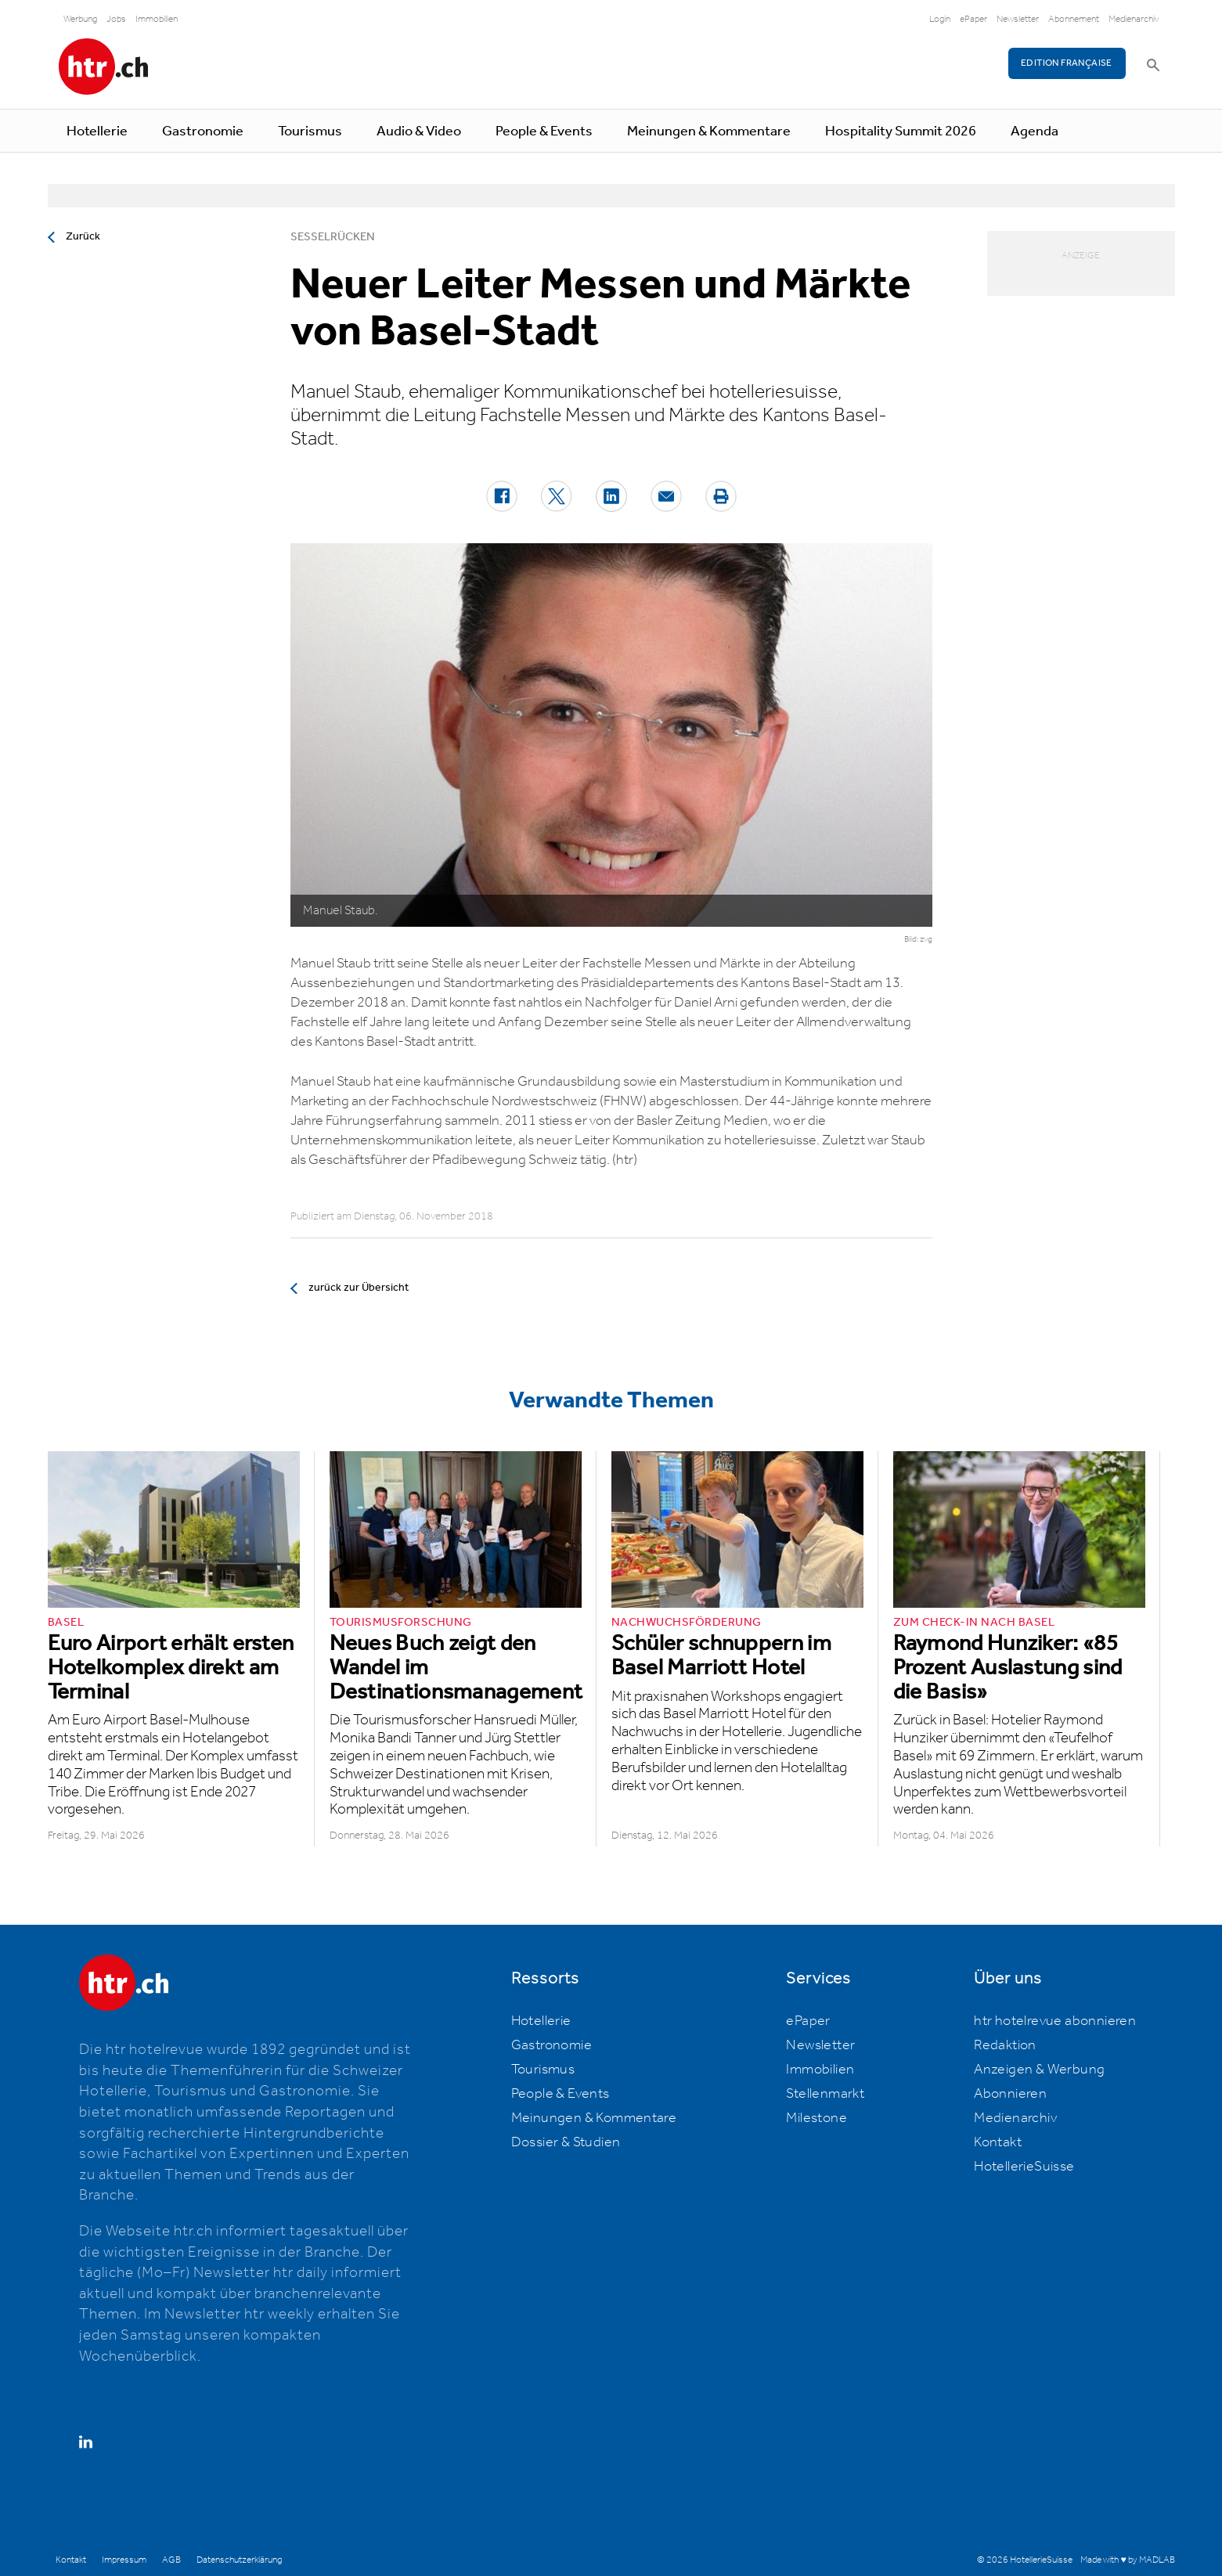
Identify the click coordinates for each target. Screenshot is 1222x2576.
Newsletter (1018, 19)
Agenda (1034, 131)
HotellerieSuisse (1024, 2167)
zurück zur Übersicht (358, 1287)
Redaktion (1005, 2045)
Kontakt (998, 2142)
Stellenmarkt (825, 2094)
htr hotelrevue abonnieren (1055, 2021)
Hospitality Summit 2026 (900, 131)
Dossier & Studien (566, 2142)
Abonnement (1073, 19)
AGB (171, 2560)
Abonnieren (1010, 2094)
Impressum (124, 2560)
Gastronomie (202, 131)
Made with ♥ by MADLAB (1127, 2560)
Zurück (83, 236)
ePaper (973, 19)
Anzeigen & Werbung (1039, 2070)
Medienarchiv (1133, 19)
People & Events (544, 131)
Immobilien (156, 19)
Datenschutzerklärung (239, 2560)
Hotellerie (97, 131)
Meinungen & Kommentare (709, 131)
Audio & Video (419, 131)
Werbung (80, 19)
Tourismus (310, 131)
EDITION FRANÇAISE (1066, 63)
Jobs (116, 19)
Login (939, 19)
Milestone (816, 2118)
